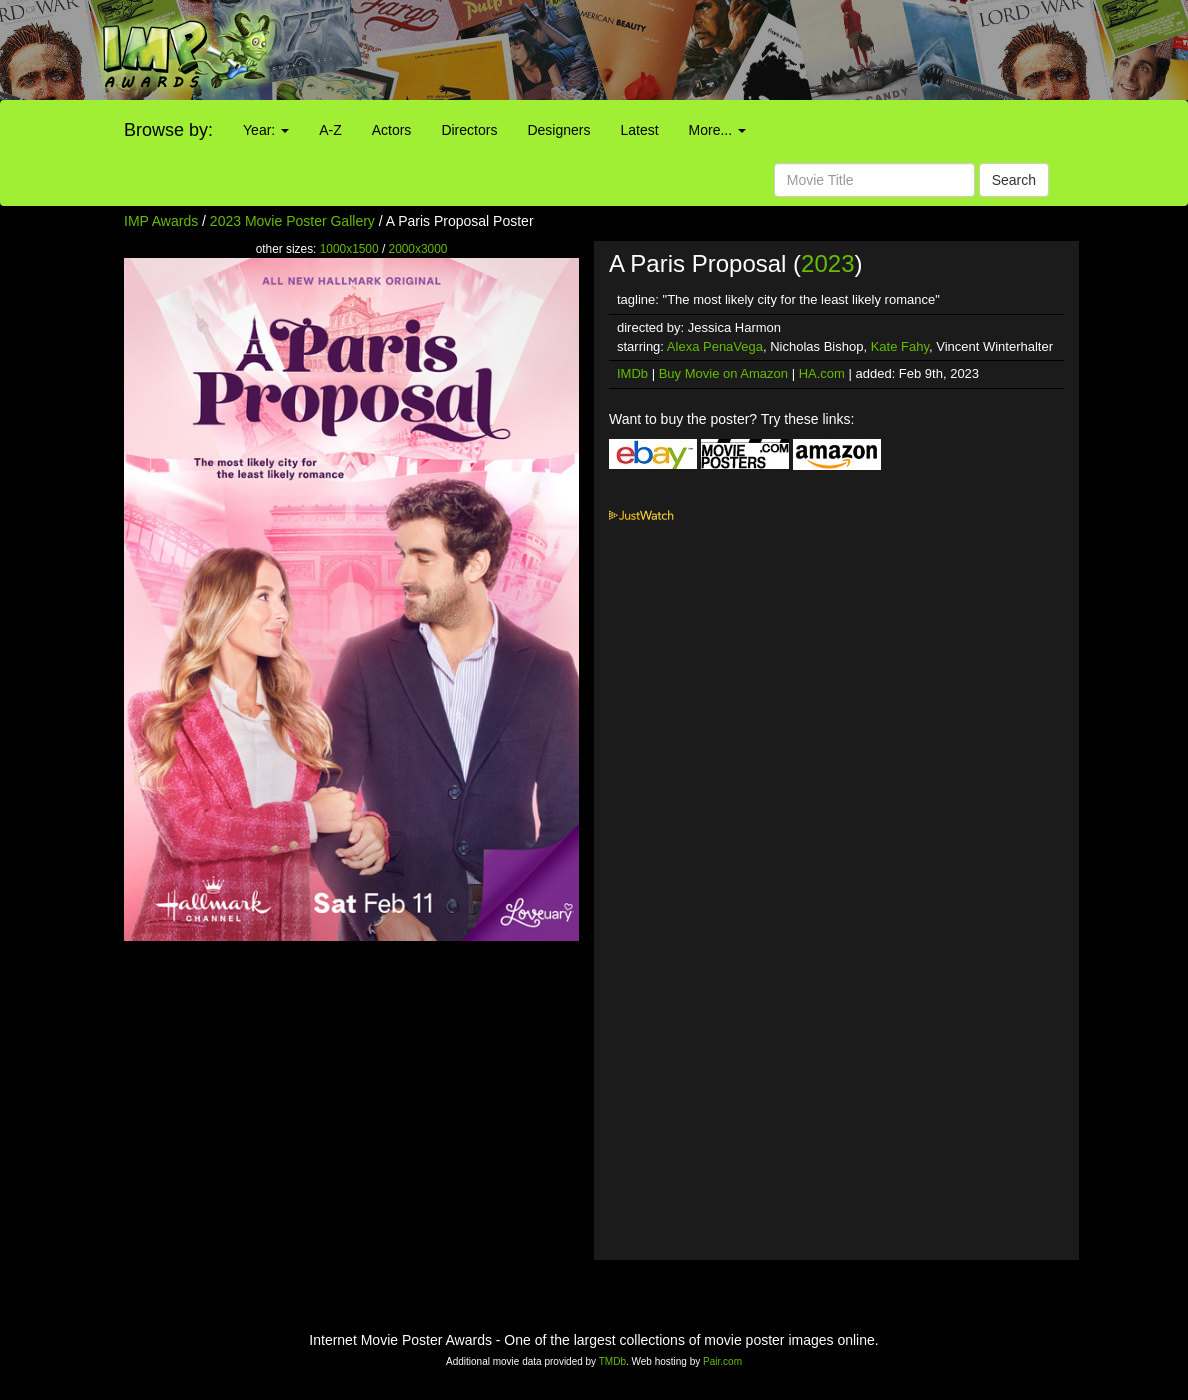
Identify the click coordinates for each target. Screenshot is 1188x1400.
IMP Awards (161, 221)
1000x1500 (349, 249)
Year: (266, 130)
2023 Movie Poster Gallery (292, 221)
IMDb (632, 373)
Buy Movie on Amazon (723, 373)
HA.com (822, 373)
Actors (392, 130)
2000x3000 (418, 249)
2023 (827, 263)
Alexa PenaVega (715, 346)
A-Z (330, 130)
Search (1014, 180)
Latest (639, 130)
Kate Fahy (900, 346)
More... (717, 130)
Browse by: (168, 130)
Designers (558, 130)
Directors (469, 130)
